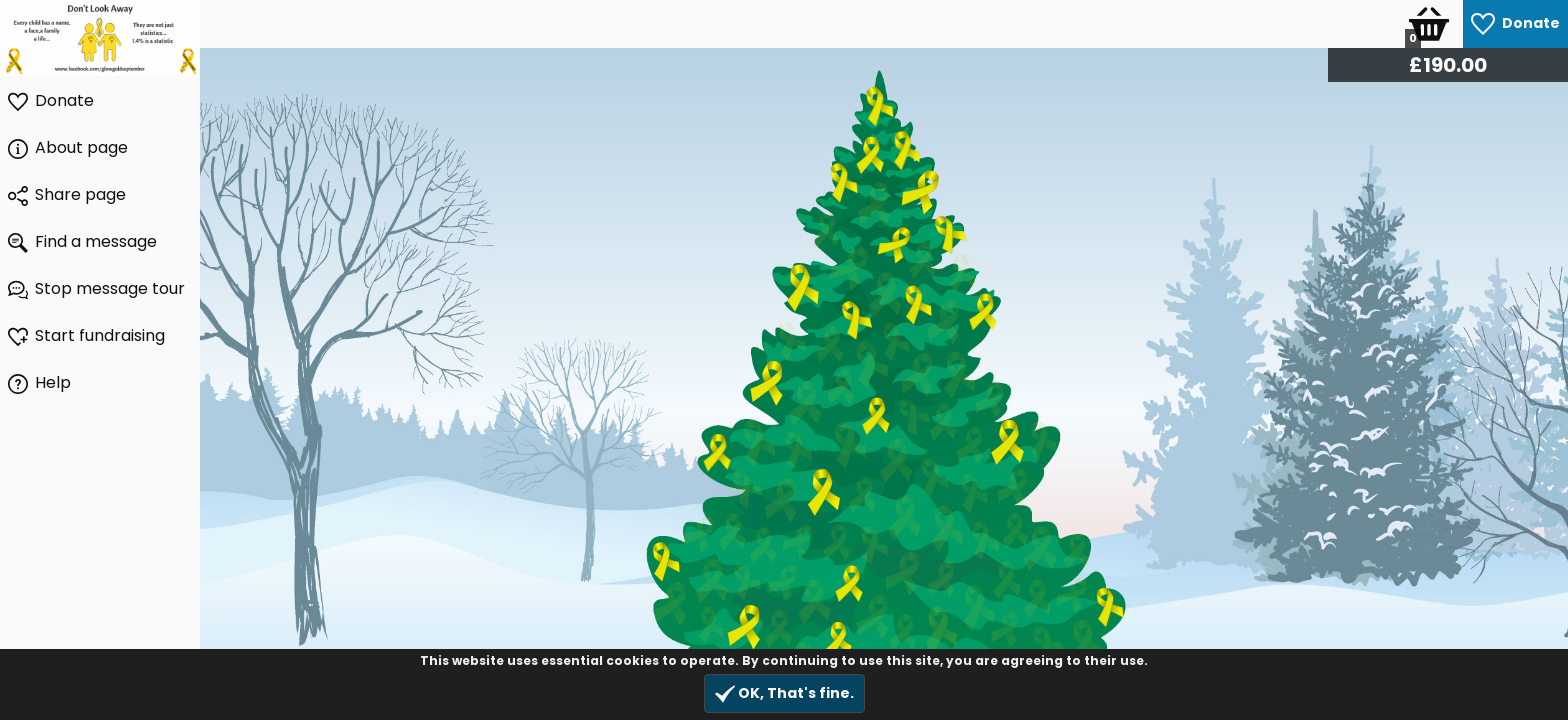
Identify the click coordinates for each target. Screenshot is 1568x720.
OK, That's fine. (784, 693)
